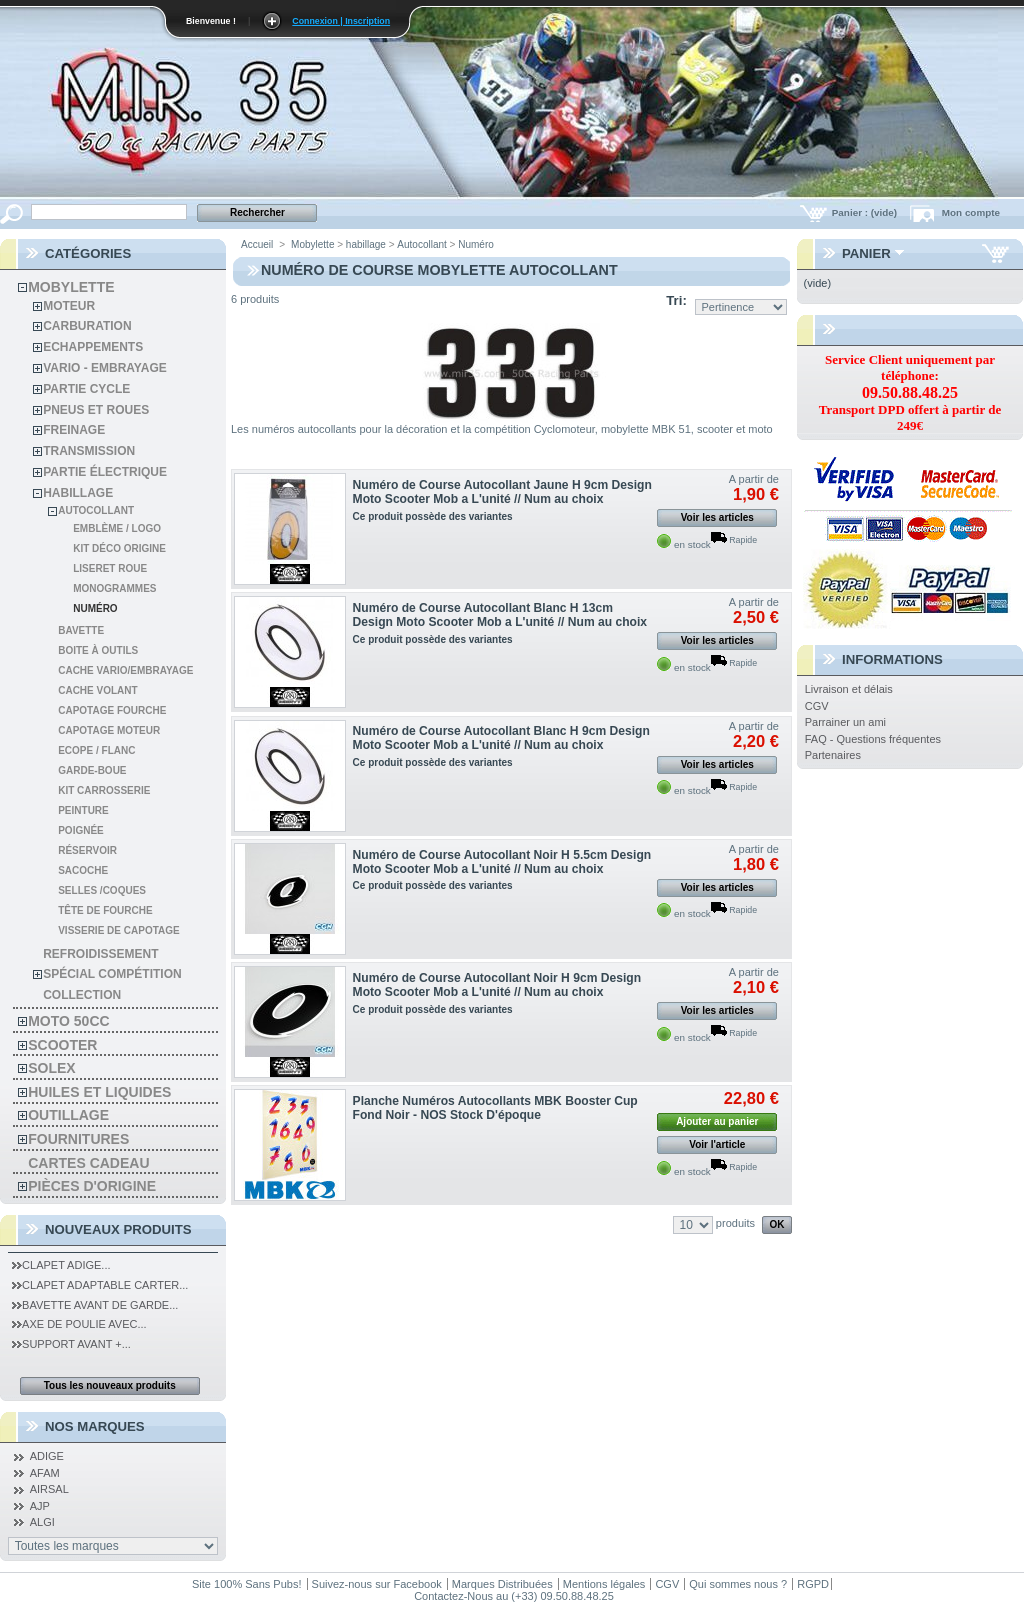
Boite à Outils (98, 650)
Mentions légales (604, 1584)
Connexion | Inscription (341, 21)
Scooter (62, 1045)
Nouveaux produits (118, 1229)
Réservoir (87, 850)
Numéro (95, 608)
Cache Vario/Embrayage (125, 670)
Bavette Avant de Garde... (95, 1305)
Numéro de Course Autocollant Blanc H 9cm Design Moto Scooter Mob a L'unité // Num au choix (501, 738)
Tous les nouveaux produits (110, 1385)
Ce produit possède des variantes (433, 516)
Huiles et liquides (99, 1092)
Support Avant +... (71, 1344)
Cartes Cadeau (88, 1163)
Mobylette (71, 287)
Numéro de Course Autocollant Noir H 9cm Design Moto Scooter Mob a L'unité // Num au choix (497, 985)
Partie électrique (105, 472)
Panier (866, 253)
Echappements (93, 347)
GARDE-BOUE (92, 770)
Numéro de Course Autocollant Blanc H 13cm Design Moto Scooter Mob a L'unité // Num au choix (500, 615)
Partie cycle (86, 389)
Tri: (676, 300)
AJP (40, 1506)
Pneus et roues (96, 410)
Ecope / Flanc (96, 750)
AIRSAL (49, 1489)
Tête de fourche (105, 910)
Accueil (257, 244)
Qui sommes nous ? (738, 1584)
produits (735, 1223)
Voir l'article (717, 1144)
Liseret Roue (110, 568)
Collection (82, 995)
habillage (78, 493)
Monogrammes (114, 588)
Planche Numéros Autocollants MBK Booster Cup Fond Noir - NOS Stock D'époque (495, 1108)
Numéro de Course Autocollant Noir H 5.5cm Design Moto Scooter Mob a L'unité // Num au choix (502, 862)
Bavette (81, 630)
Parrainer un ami (845, 722)
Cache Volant (97, 690)
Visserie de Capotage (119, 930)
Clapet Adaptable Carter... (100, 1285)
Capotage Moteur (109, 730)
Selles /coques (102, 890)
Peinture (83, 810)
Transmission (89, 451)
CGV (817, 706)
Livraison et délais (849, 689)
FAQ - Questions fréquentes (873, 739)
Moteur (69, 306)
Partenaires (833, 755)
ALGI (42, 1522)
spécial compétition (112, 974)
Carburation (87, 326)
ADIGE (47, 1456)
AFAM (45, 1473)
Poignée (81, 830)
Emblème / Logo (117, 528)
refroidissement (100, 954)
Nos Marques (95, 1426)
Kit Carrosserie (104, 790)
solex (51, 1068)
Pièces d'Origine (92, 1186)
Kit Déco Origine (119, 548)
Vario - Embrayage (105, 368)
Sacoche (83, 870)
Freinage (74, 430)
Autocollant (96, 510)
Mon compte (971, 212)
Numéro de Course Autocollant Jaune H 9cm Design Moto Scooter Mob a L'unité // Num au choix (502, 492)
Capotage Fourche (112, 710)
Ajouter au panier (717, 1121)
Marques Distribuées (502, 1584)
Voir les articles (717, 517)
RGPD (813, 1584)
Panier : (866, 212)
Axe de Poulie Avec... (79, 1324)
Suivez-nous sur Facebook (377, 1584)
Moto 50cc (68, 1021)
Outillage (68, 1115)
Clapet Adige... (61, 1265)
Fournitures (78, 1139)
